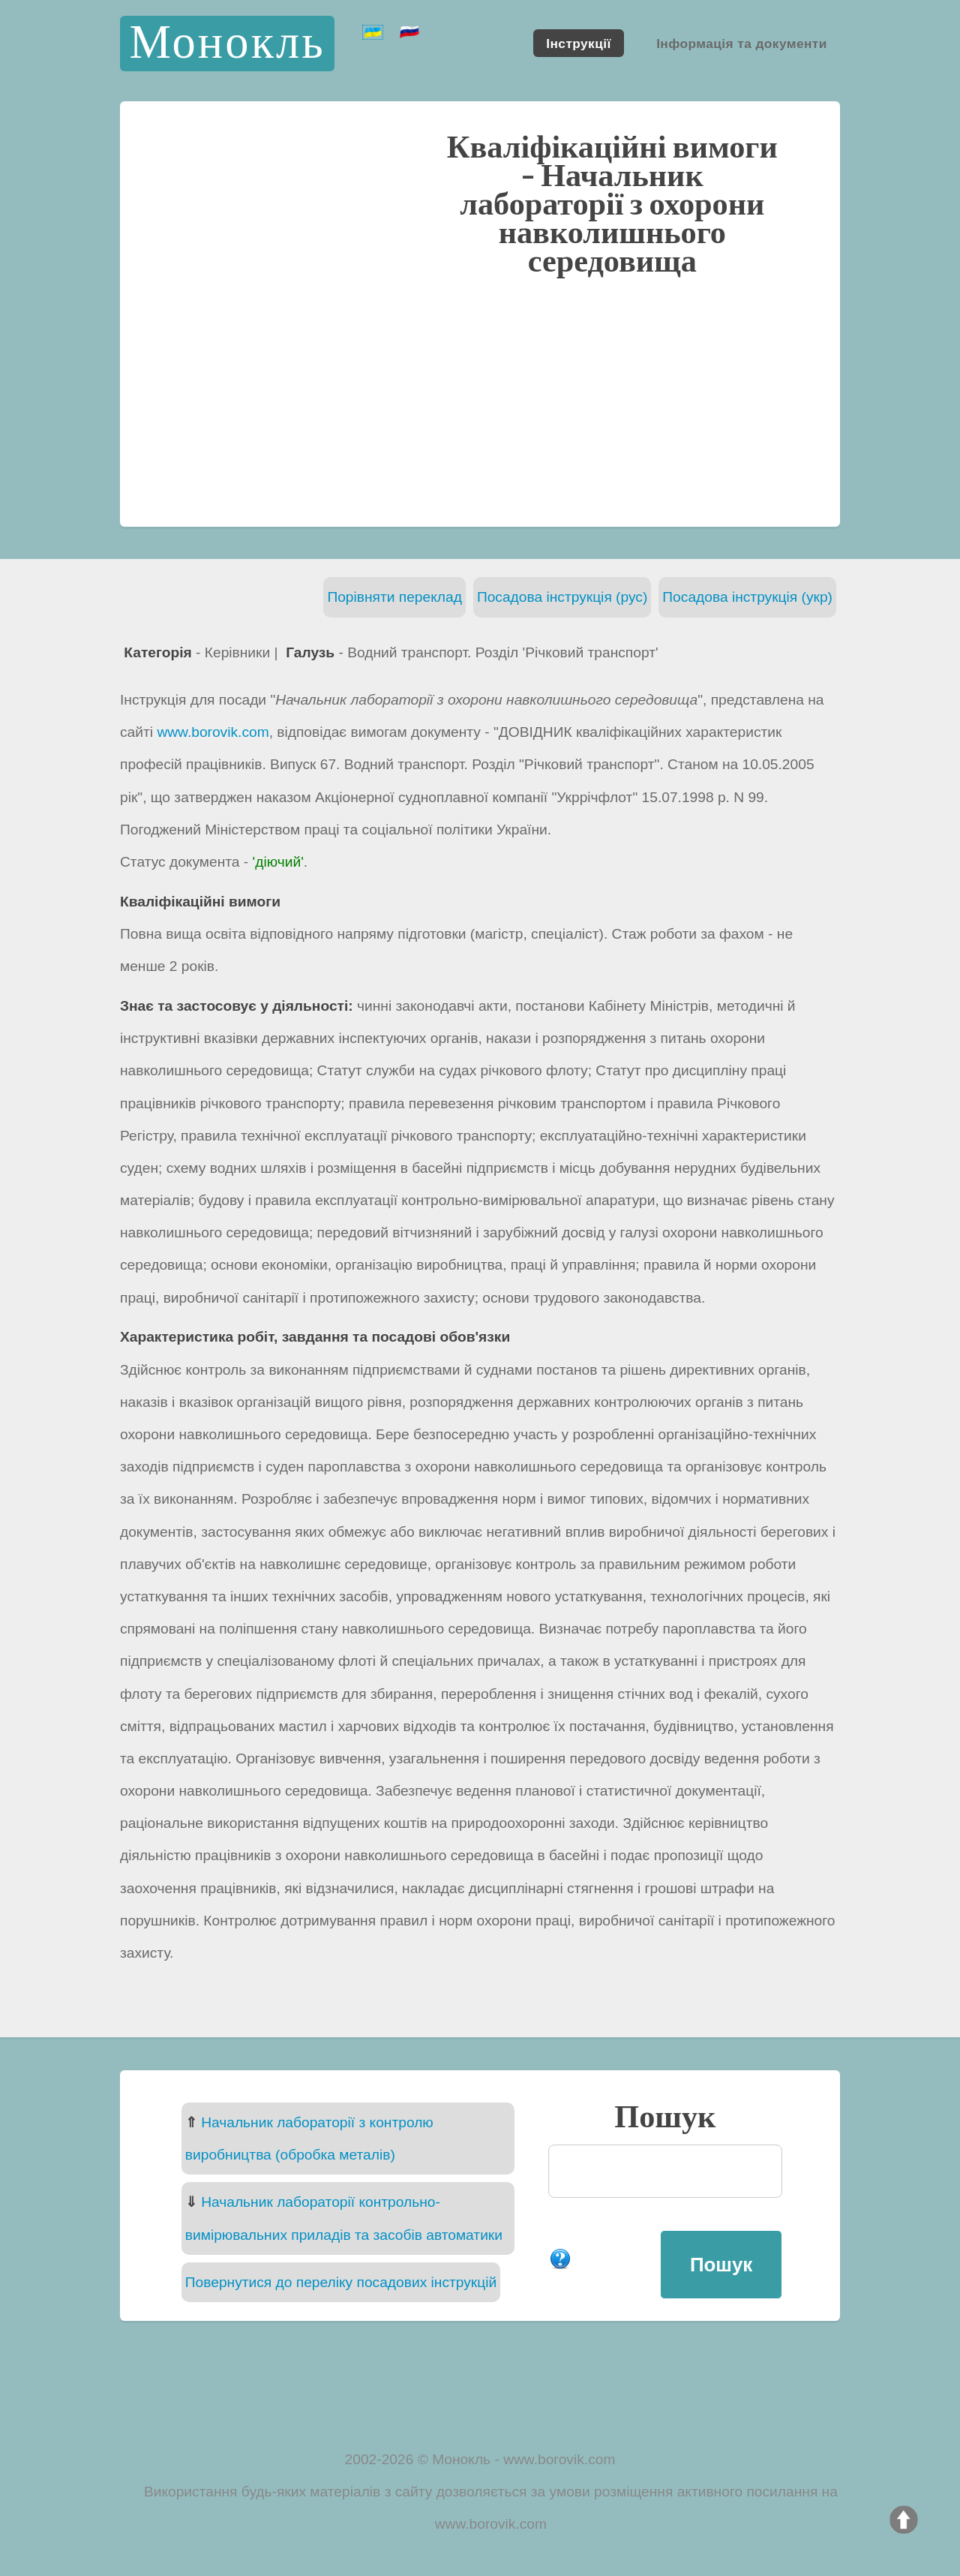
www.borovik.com (212, 732)
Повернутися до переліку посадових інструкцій (340, 2282)
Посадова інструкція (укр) (747, 597)
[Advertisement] (480, 400)
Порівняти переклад (394, 597)
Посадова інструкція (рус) (562, 597)
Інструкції (578, 42)
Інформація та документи (741, 42)
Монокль (227, 43)
